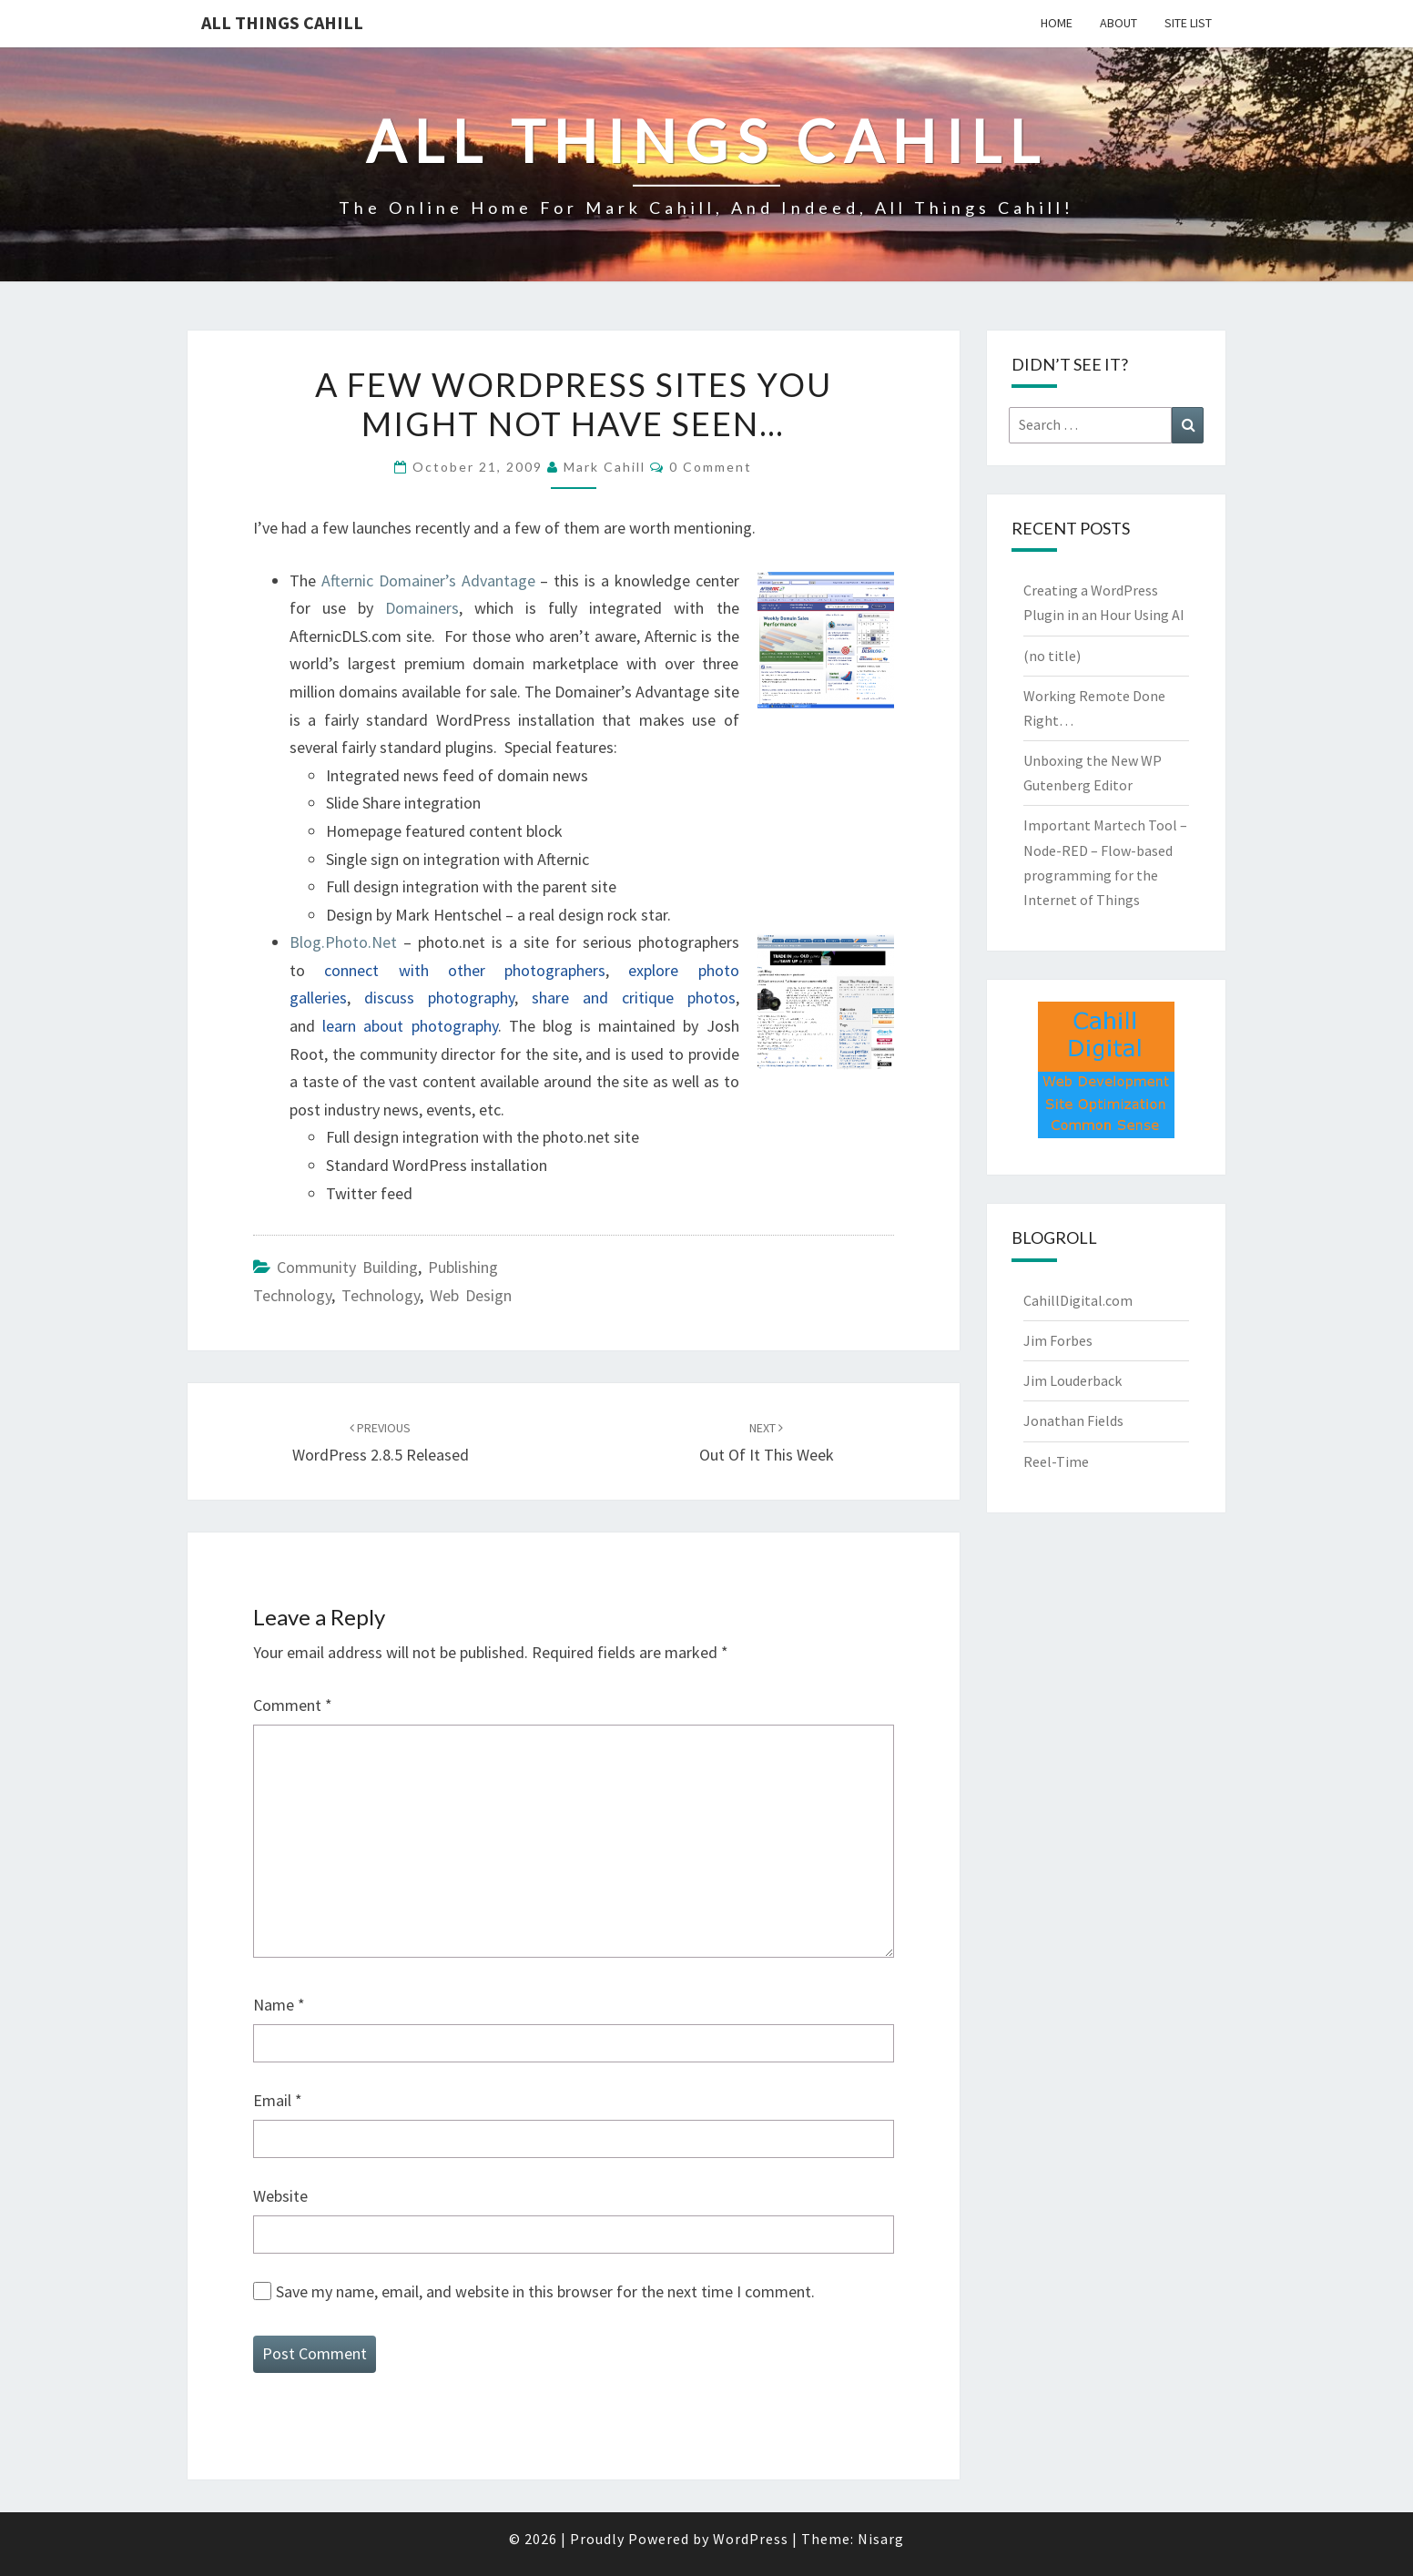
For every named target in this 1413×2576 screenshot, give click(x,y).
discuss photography (439, 997)
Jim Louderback (1072, 1380)
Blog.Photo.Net (343, 942)
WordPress (750, 2539)
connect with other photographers (464, 970)
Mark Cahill (605, 466)
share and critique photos (634, 997)
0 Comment (710, 466)
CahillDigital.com (1078, 1300)
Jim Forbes (1058, 1340)
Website (280, 2195)
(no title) (1052, 656)
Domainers (422, 607)
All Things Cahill (282, 22)
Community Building (347, 1267)
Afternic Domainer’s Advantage (428, 580)
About (1118, 23)
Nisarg (881, 2539)
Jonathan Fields (1073, 1420)
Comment (292, 1705)
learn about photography (409, 1025)
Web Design (471, 1295)
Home (1056, 23)
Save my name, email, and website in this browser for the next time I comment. (545, 2291)
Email (277, 2100)
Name (279, 2004)
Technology (380, 1295)
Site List (1188, 23)
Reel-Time (1056, 1461)
